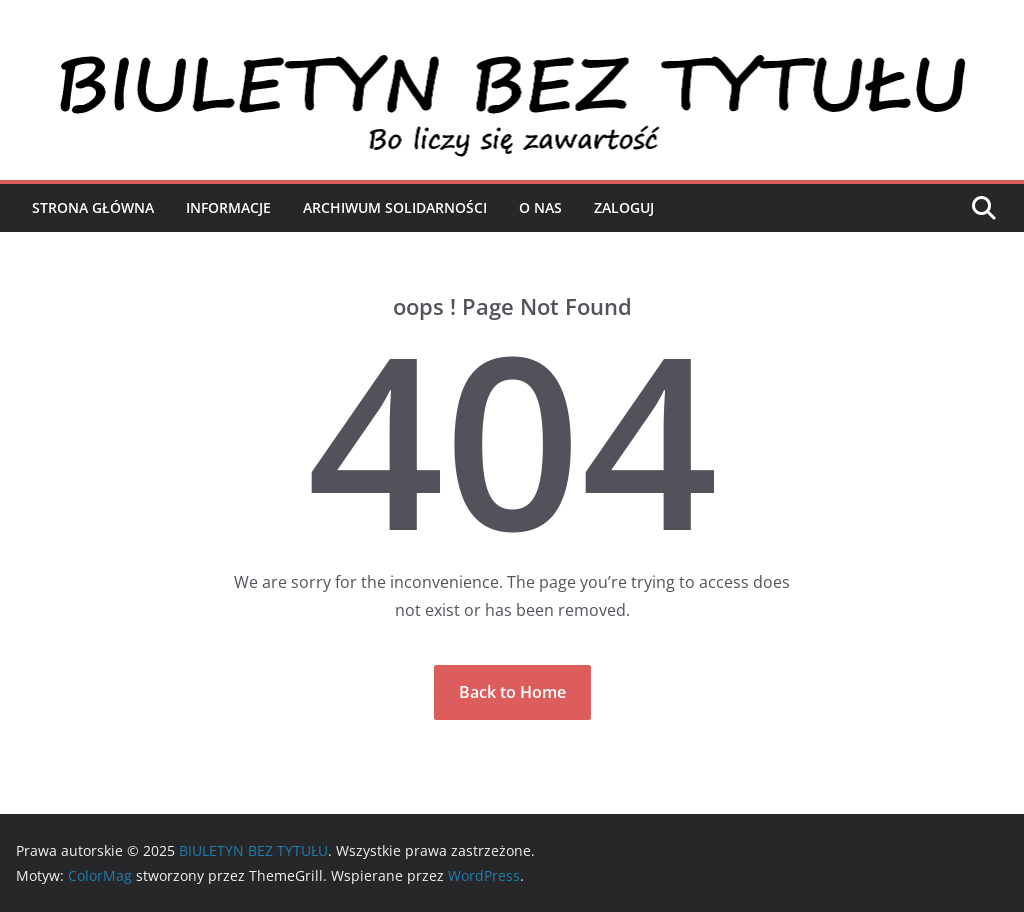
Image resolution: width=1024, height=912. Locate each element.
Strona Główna (93, 207)
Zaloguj (624, 207)
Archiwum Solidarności (395, 207)
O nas (540, 207)
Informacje (228, 207)
